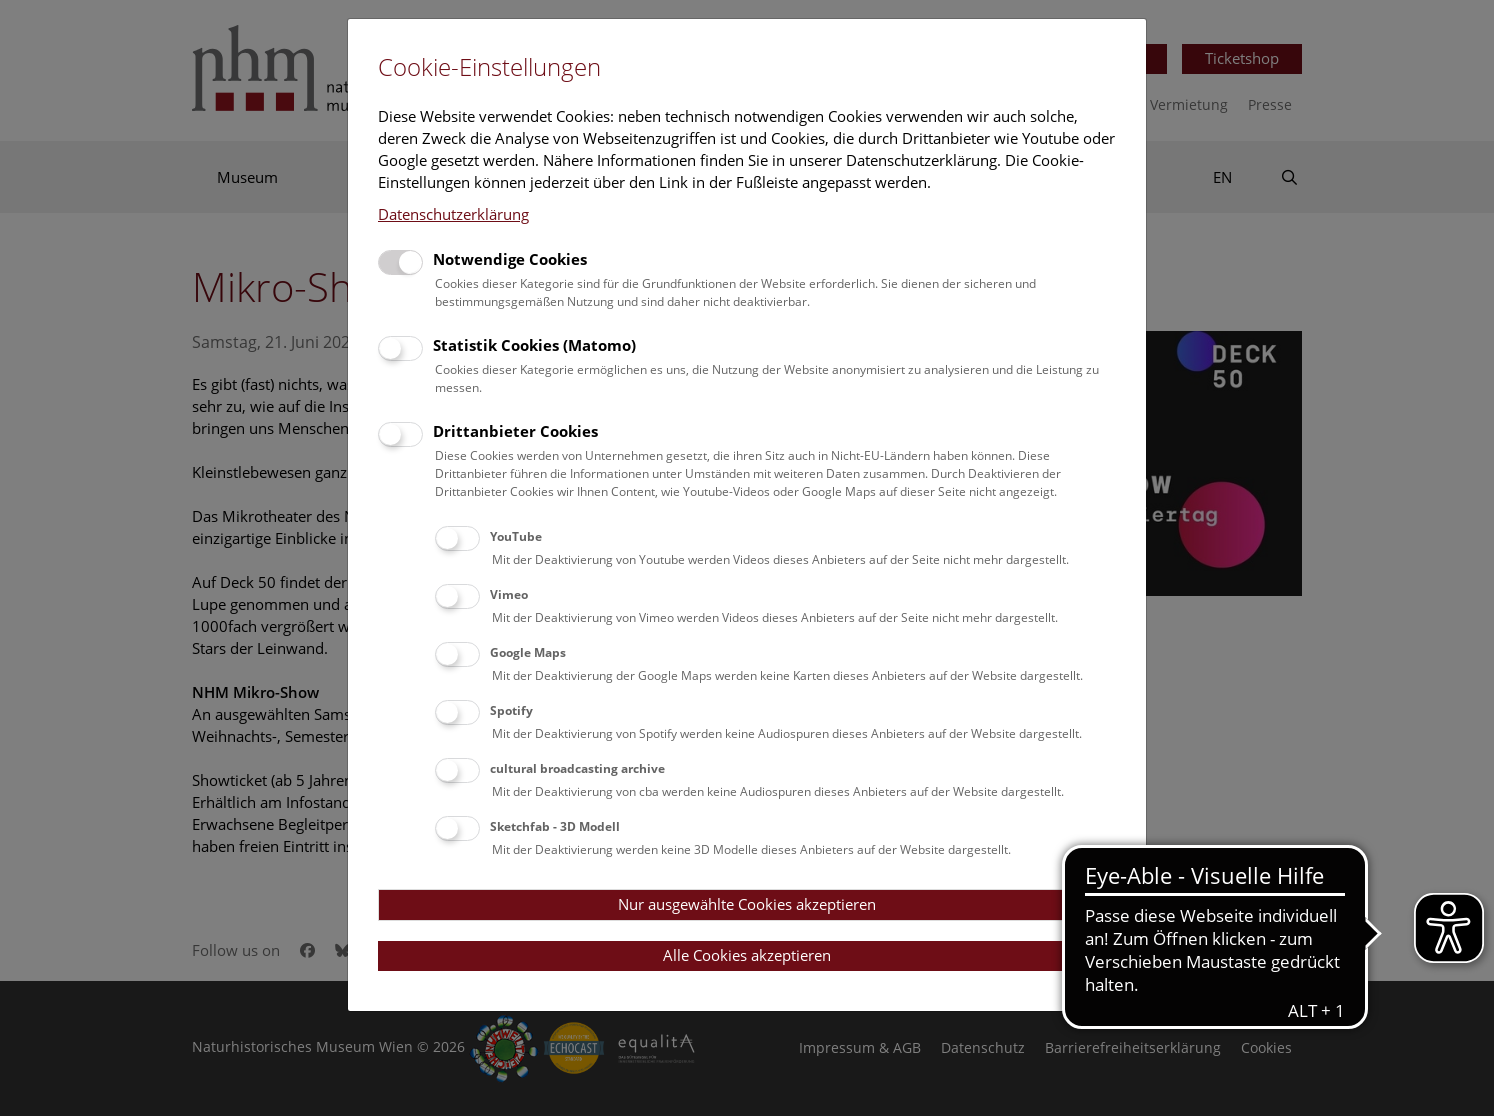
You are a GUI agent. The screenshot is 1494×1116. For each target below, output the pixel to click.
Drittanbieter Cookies (515, 431)
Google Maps (528, 652)
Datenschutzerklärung (453, 214)
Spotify (511, 710)
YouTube (516, 536)
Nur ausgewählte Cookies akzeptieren (747, 904)
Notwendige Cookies (510, 259)
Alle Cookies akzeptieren (747, 955)
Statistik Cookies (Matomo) (534, 345)
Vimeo (509, 594)
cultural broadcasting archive (577, 768)
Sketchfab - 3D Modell (555, 826)
